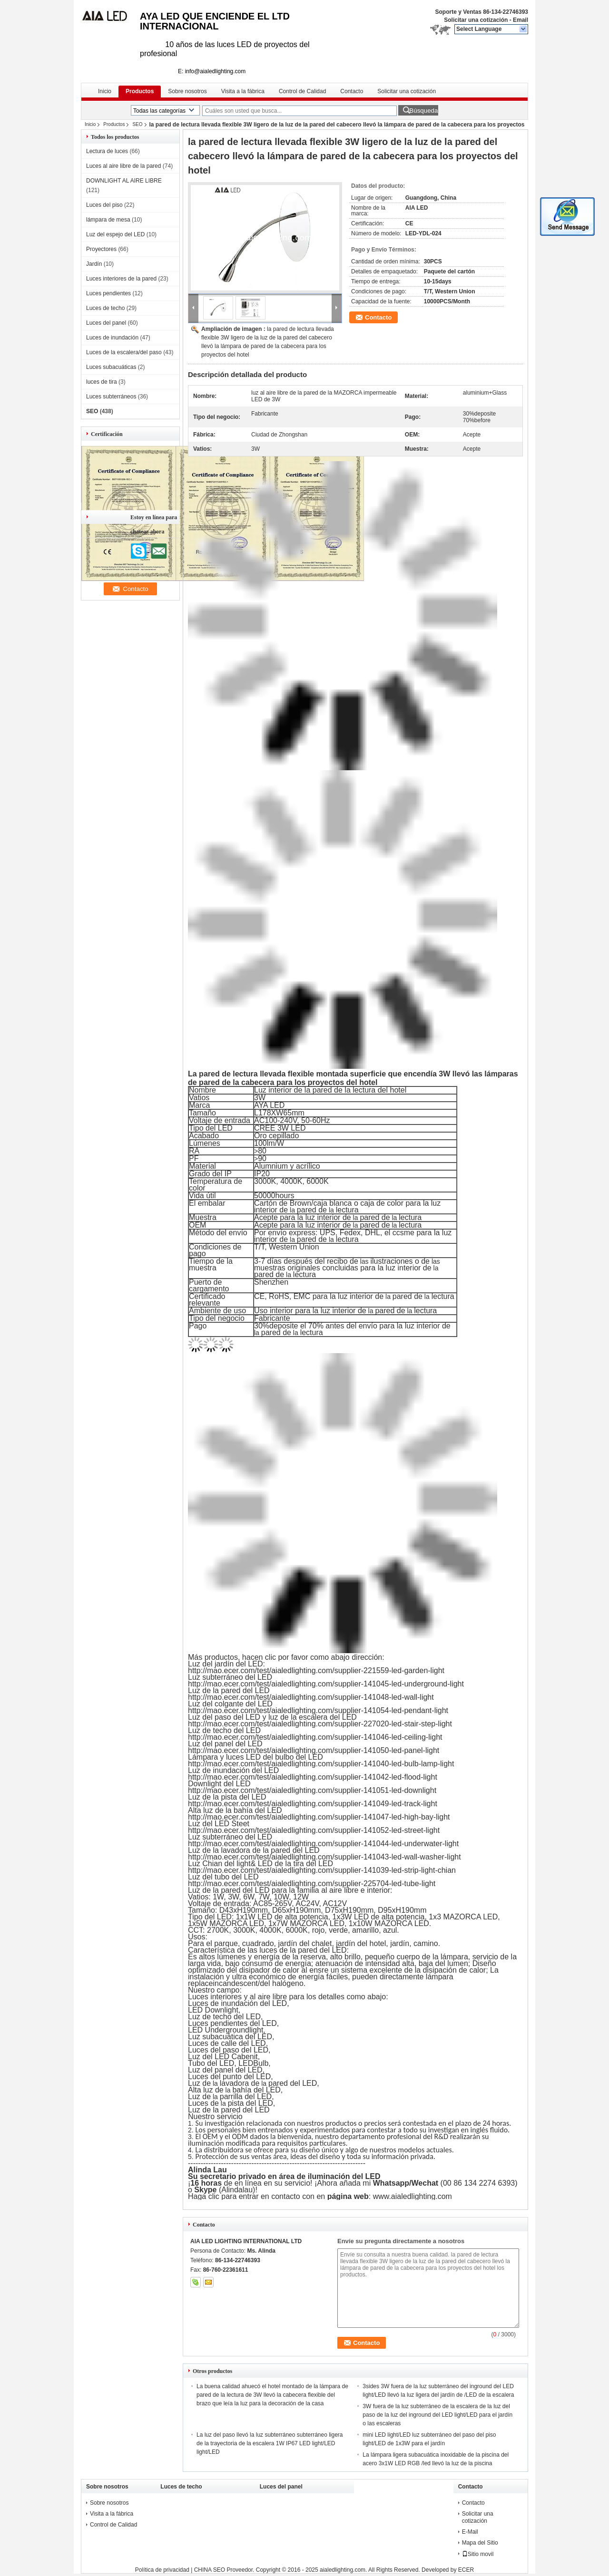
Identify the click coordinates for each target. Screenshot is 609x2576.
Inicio (104, 91)
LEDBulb (253, 2063)
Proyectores (101, 249)
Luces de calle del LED (227, 2043)
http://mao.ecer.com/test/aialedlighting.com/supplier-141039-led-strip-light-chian (322, 1870)
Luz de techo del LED (224, 2017)
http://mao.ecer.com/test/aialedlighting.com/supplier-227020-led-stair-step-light (320, 1724)
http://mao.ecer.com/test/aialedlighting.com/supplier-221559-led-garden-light (316, 1670)
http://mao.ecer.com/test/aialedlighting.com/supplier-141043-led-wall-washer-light (324, 1857)
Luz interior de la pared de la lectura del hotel (330, 1090)
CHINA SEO (209, 2569)
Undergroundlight (234, 2030)
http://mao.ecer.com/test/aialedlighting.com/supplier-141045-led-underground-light (326, 1684)
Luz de (199, 2083)
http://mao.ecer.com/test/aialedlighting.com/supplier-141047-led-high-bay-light (319, 1817)
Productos (140, 91)
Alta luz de (206, 2090)
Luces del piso (104, 205)
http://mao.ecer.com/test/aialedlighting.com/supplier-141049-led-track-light (312, 1804)
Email (520, 20)
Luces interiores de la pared (121, 278)
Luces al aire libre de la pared (123, 166)
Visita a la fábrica (243, 91)
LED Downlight (213, 2010)
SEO (137, 124)
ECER (466, 2569)
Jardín (94, 264)
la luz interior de (324, 1217)
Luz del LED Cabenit (223, 2057)
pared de (312, 1210)
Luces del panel (106, 323)
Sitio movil (478, 2554)
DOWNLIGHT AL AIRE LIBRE (124, 180)
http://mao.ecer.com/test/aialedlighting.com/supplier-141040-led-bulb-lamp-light (321, 1764)
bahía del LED (256, 2090)
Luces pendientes (108, 293)
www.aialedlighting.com (412, 2196)
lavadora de (240, 2083)
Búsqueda (423, 110)
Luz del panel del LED (225, 2070)
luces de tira (101, 381)
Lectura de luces (107, 151)
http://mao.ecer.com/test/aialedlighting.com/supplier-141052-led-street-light (314, 1830)
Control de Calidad (302, 91)
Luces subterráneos (111, 396)
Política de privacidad (162, 2569)
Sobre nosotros (187, 91)
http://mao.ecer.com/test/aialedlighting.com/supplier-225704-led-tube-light (311, 1883)
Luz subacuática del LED (230, 2037)
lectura (347, 1210)
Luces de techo (105, 308)
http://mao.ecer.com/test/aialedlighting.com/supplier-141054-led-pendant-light (318, 1710)
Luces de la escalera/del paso (124, 352)
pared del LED (292, 2083)
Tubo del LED (211, 2063)
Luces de (203, 2103)
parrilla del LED (246, 2096)
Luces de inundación (112, 337)
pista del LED (250, 2103)
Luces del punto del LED (229, 2076)
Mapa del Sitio (480, 2542)
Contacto (351, 91)
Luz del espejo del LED (115, 234)
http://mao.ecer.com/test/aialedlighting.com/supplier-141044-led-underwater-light (323, 1844)
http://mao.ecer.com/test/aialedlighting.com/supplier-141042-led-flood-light (312, 1777)
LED (195, 2030)
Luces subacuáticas (111, 367)
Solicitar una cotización (476, 20)
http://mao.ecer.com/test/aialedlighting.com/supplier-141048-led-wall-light (311, 1697)
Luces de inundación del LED (237, 2003)
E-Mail (470, 2531)
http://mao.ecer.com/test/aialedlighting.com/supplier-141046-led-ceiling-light (315, 1737)
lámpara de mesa (108, 219)
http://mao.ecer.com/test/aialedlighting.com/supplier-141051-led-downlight (312, 1790)
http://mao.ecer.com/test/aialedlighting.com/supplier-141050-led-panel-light (313, 1750)
